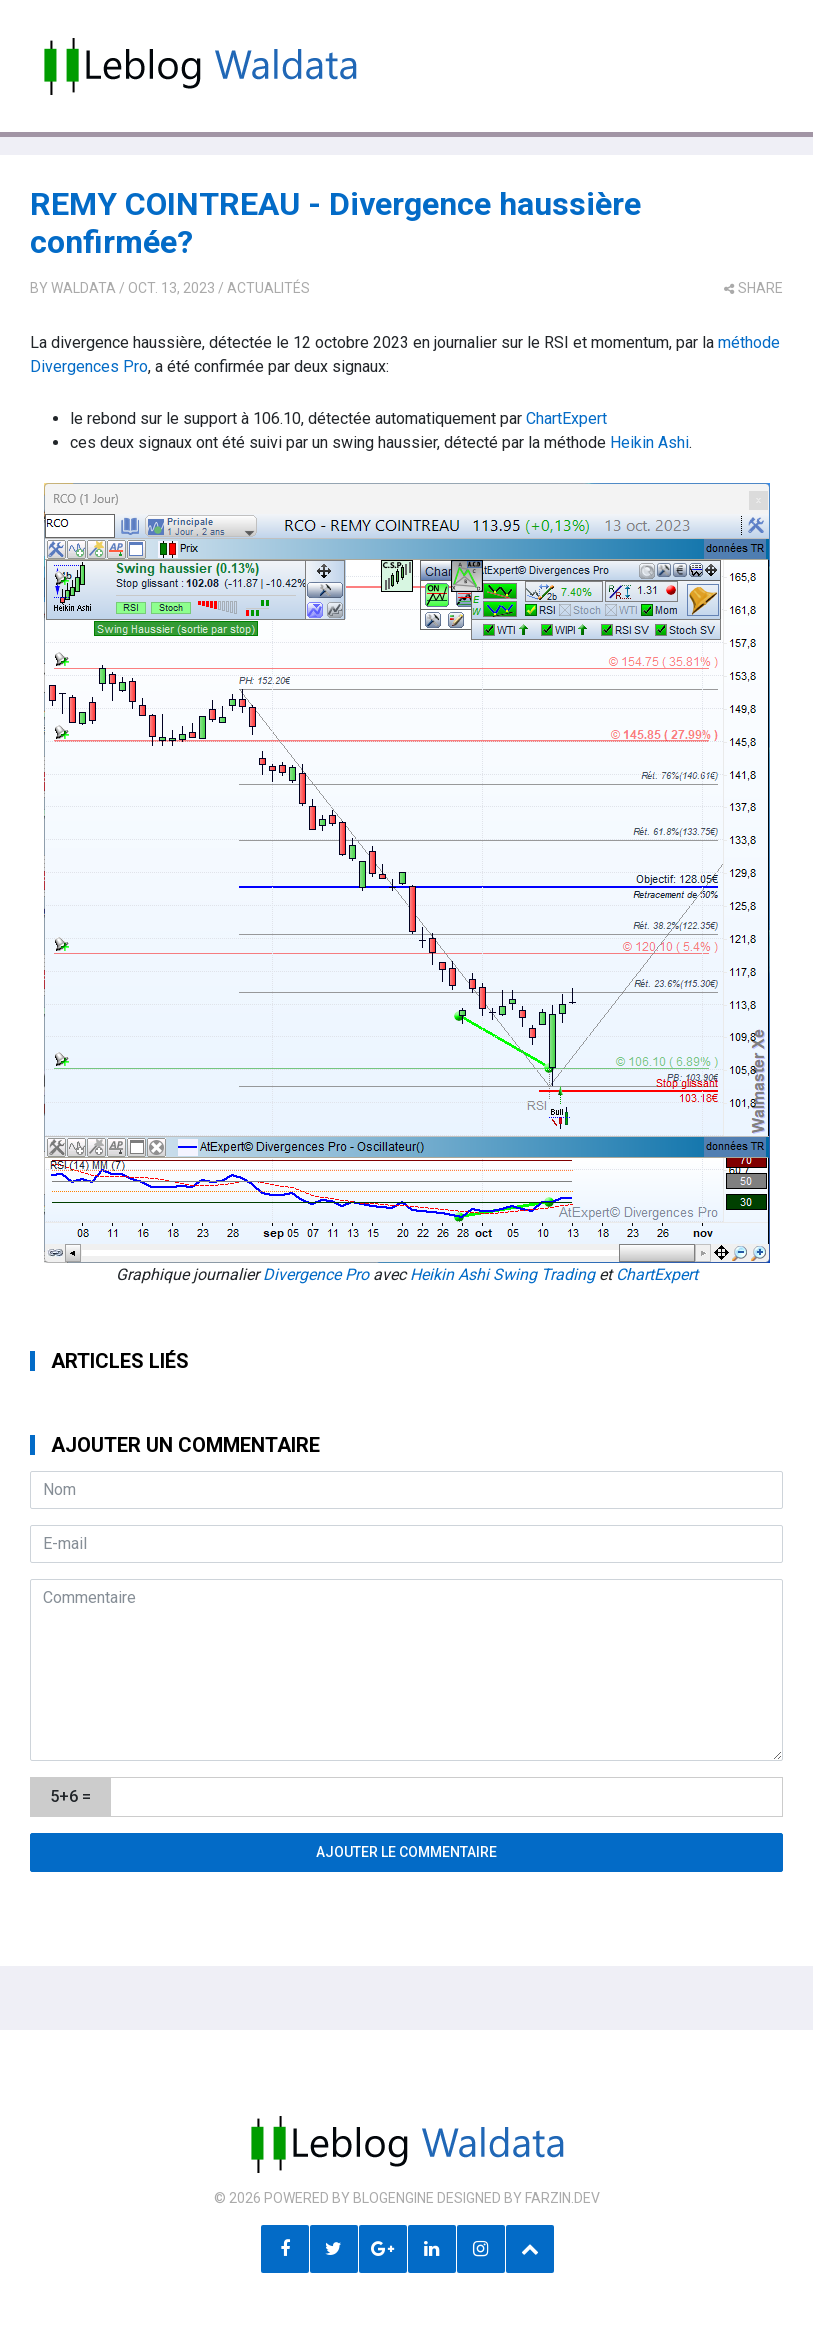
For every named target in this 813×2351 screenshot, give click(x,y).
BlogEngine (393, 2198)
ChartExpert (566, 418)
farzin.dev (562, 2198)
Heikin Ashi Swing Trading (502, 1274)
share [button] (753, 288)
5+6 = (70, 1796)
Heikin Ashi (649, 442)
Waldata (83, 288)
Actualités (268, 288)
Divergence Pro (316, 1274)
